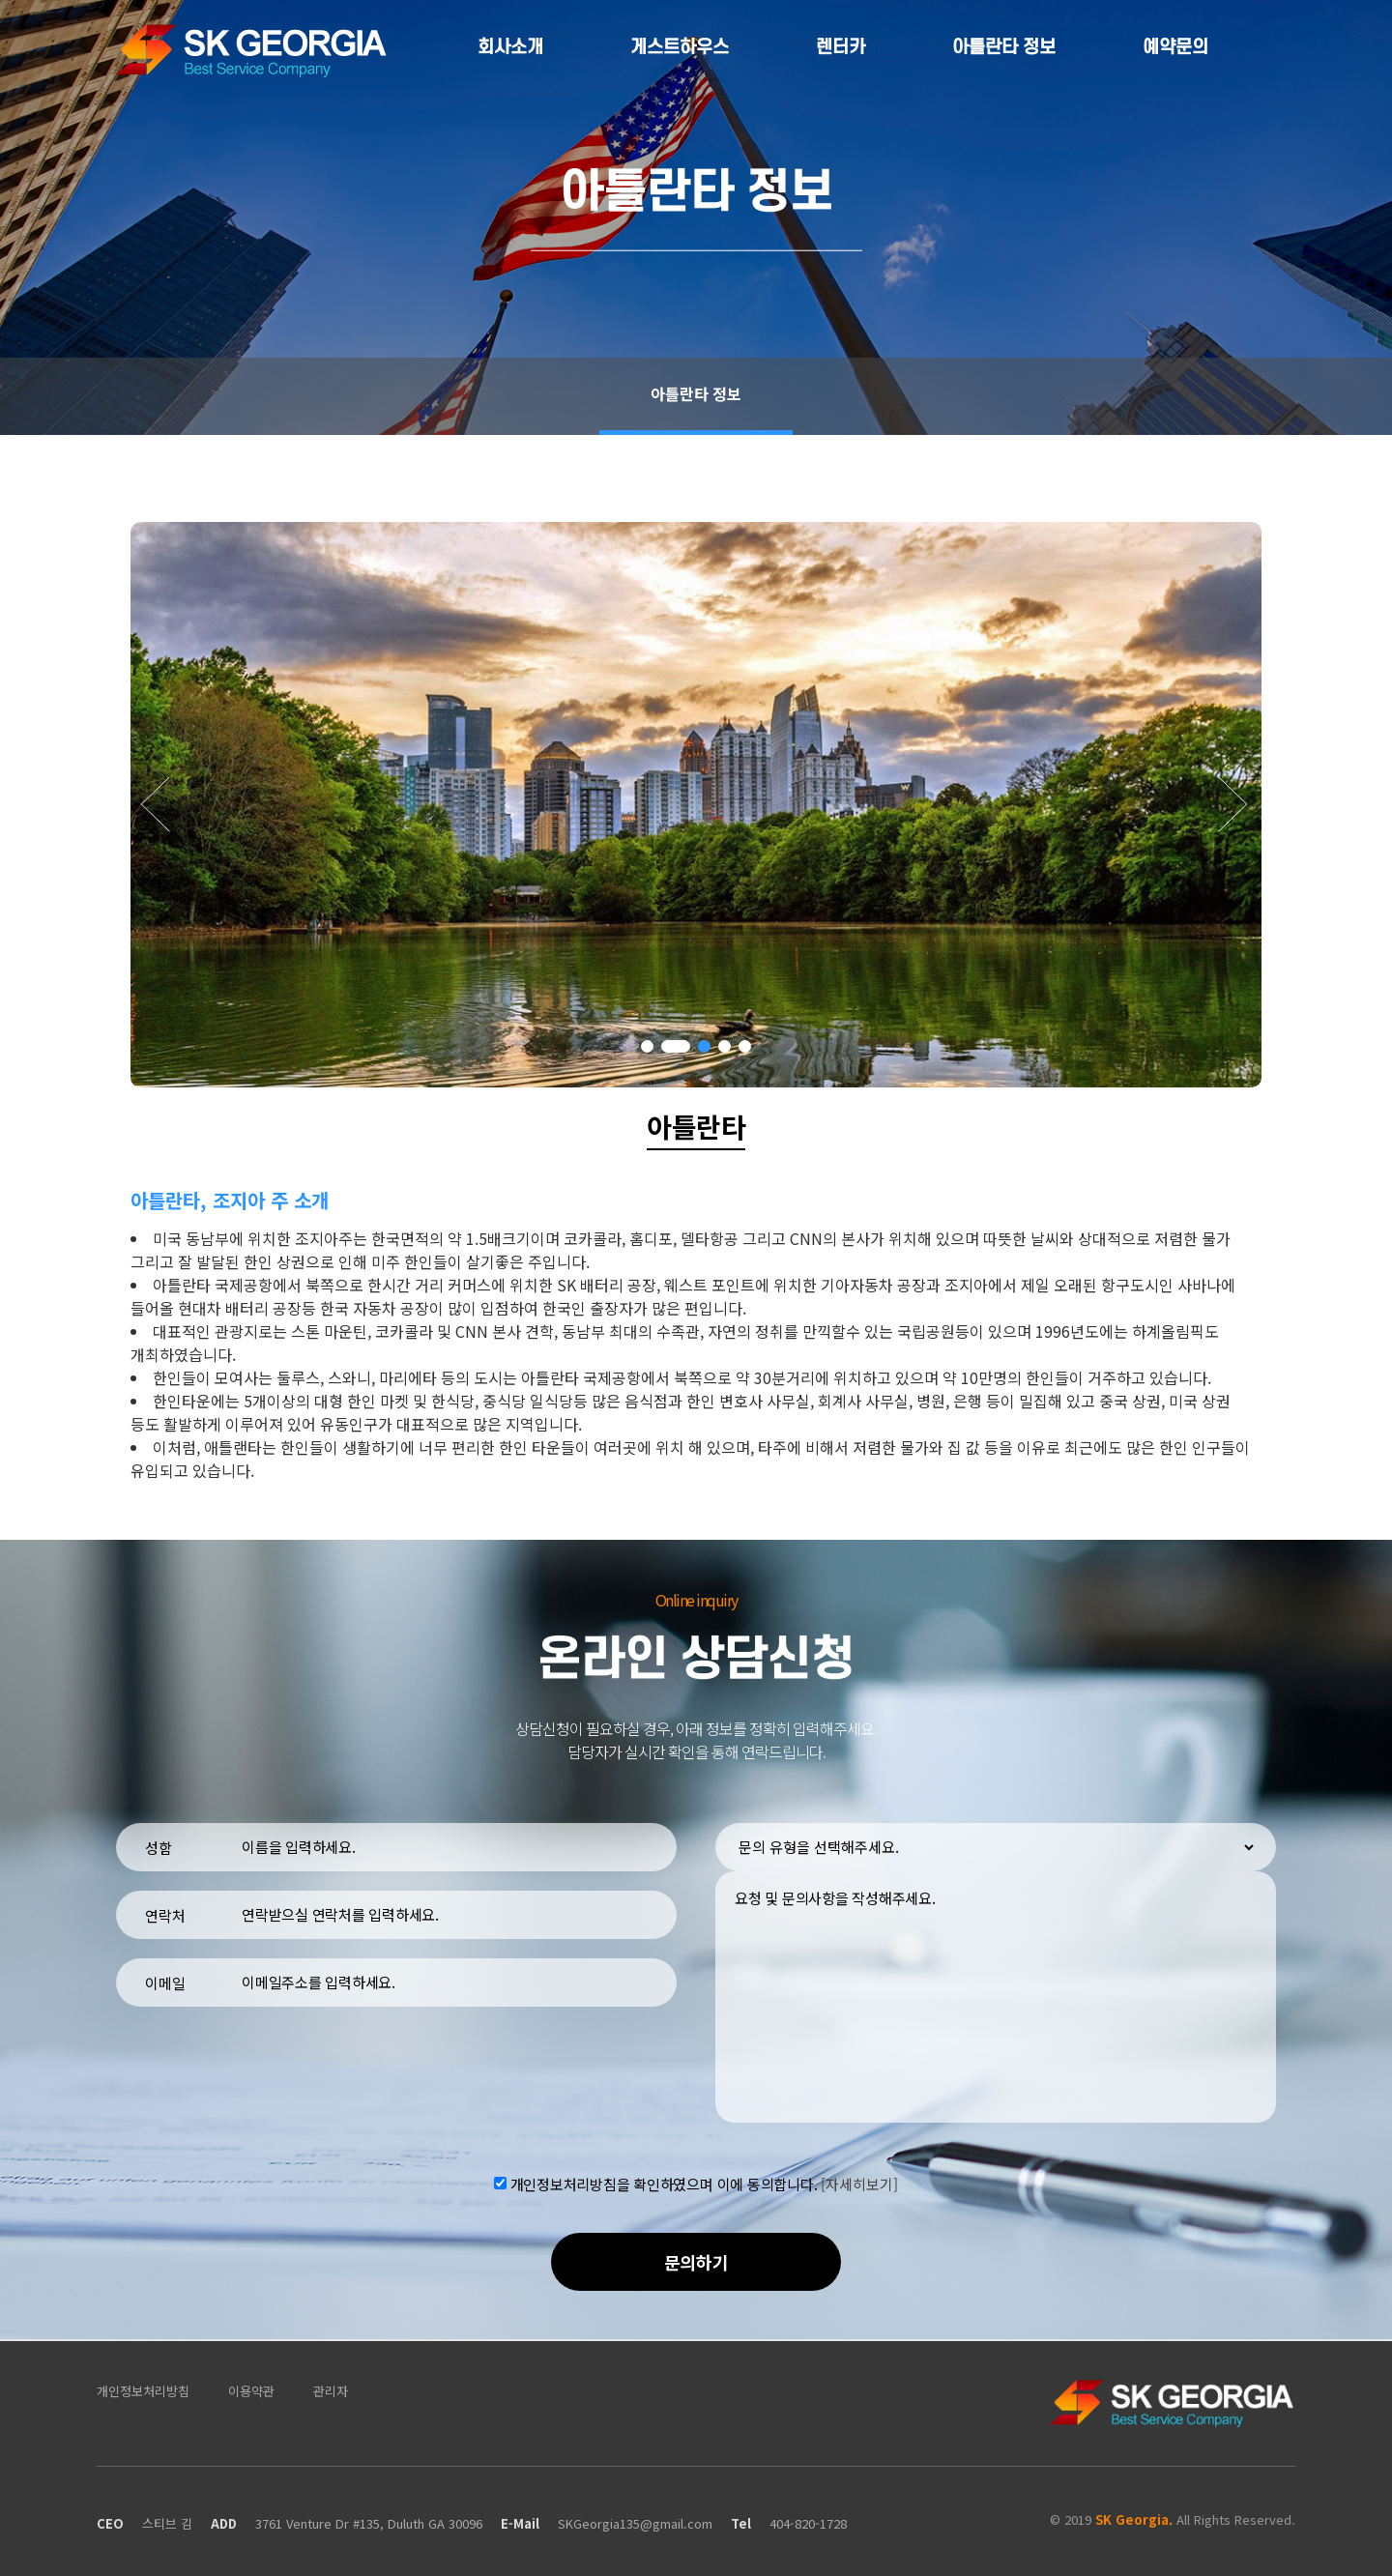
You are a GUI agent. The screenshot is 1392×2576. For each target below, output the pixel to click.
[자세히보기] (859, 2183)
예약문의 (1175, 48)
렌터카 (840, 48)
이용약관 (251, 2391)
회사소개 (510, 48)
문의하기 (696, 2261)
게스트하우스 (679, 48)
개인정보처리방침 (143, 2391)
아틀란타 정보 (1004, 48)
